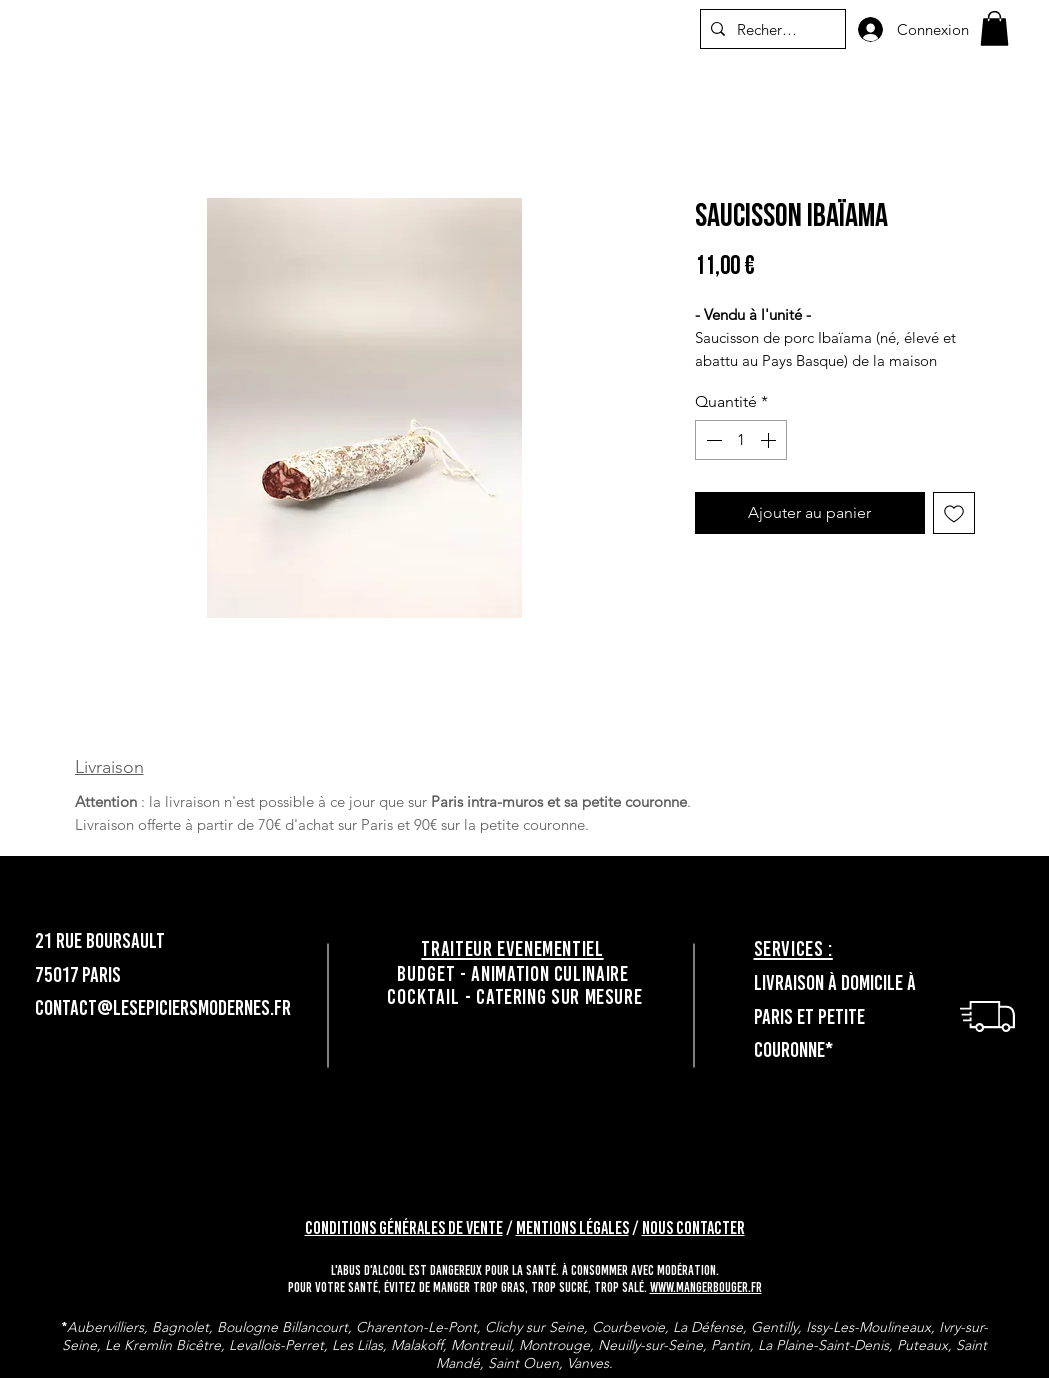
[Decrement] (712, 440)
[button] (994, 28)
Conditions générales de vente (404, 1228)
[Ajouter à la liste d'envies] (954, 513)
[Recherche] (770, 29)
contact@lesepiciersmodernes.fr (163, 1007)
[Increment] (770, 440)
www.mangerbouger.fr (706, 1287)
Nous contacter (693, 1228)
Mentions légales (572, 1228)
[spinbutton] (741, 440)
